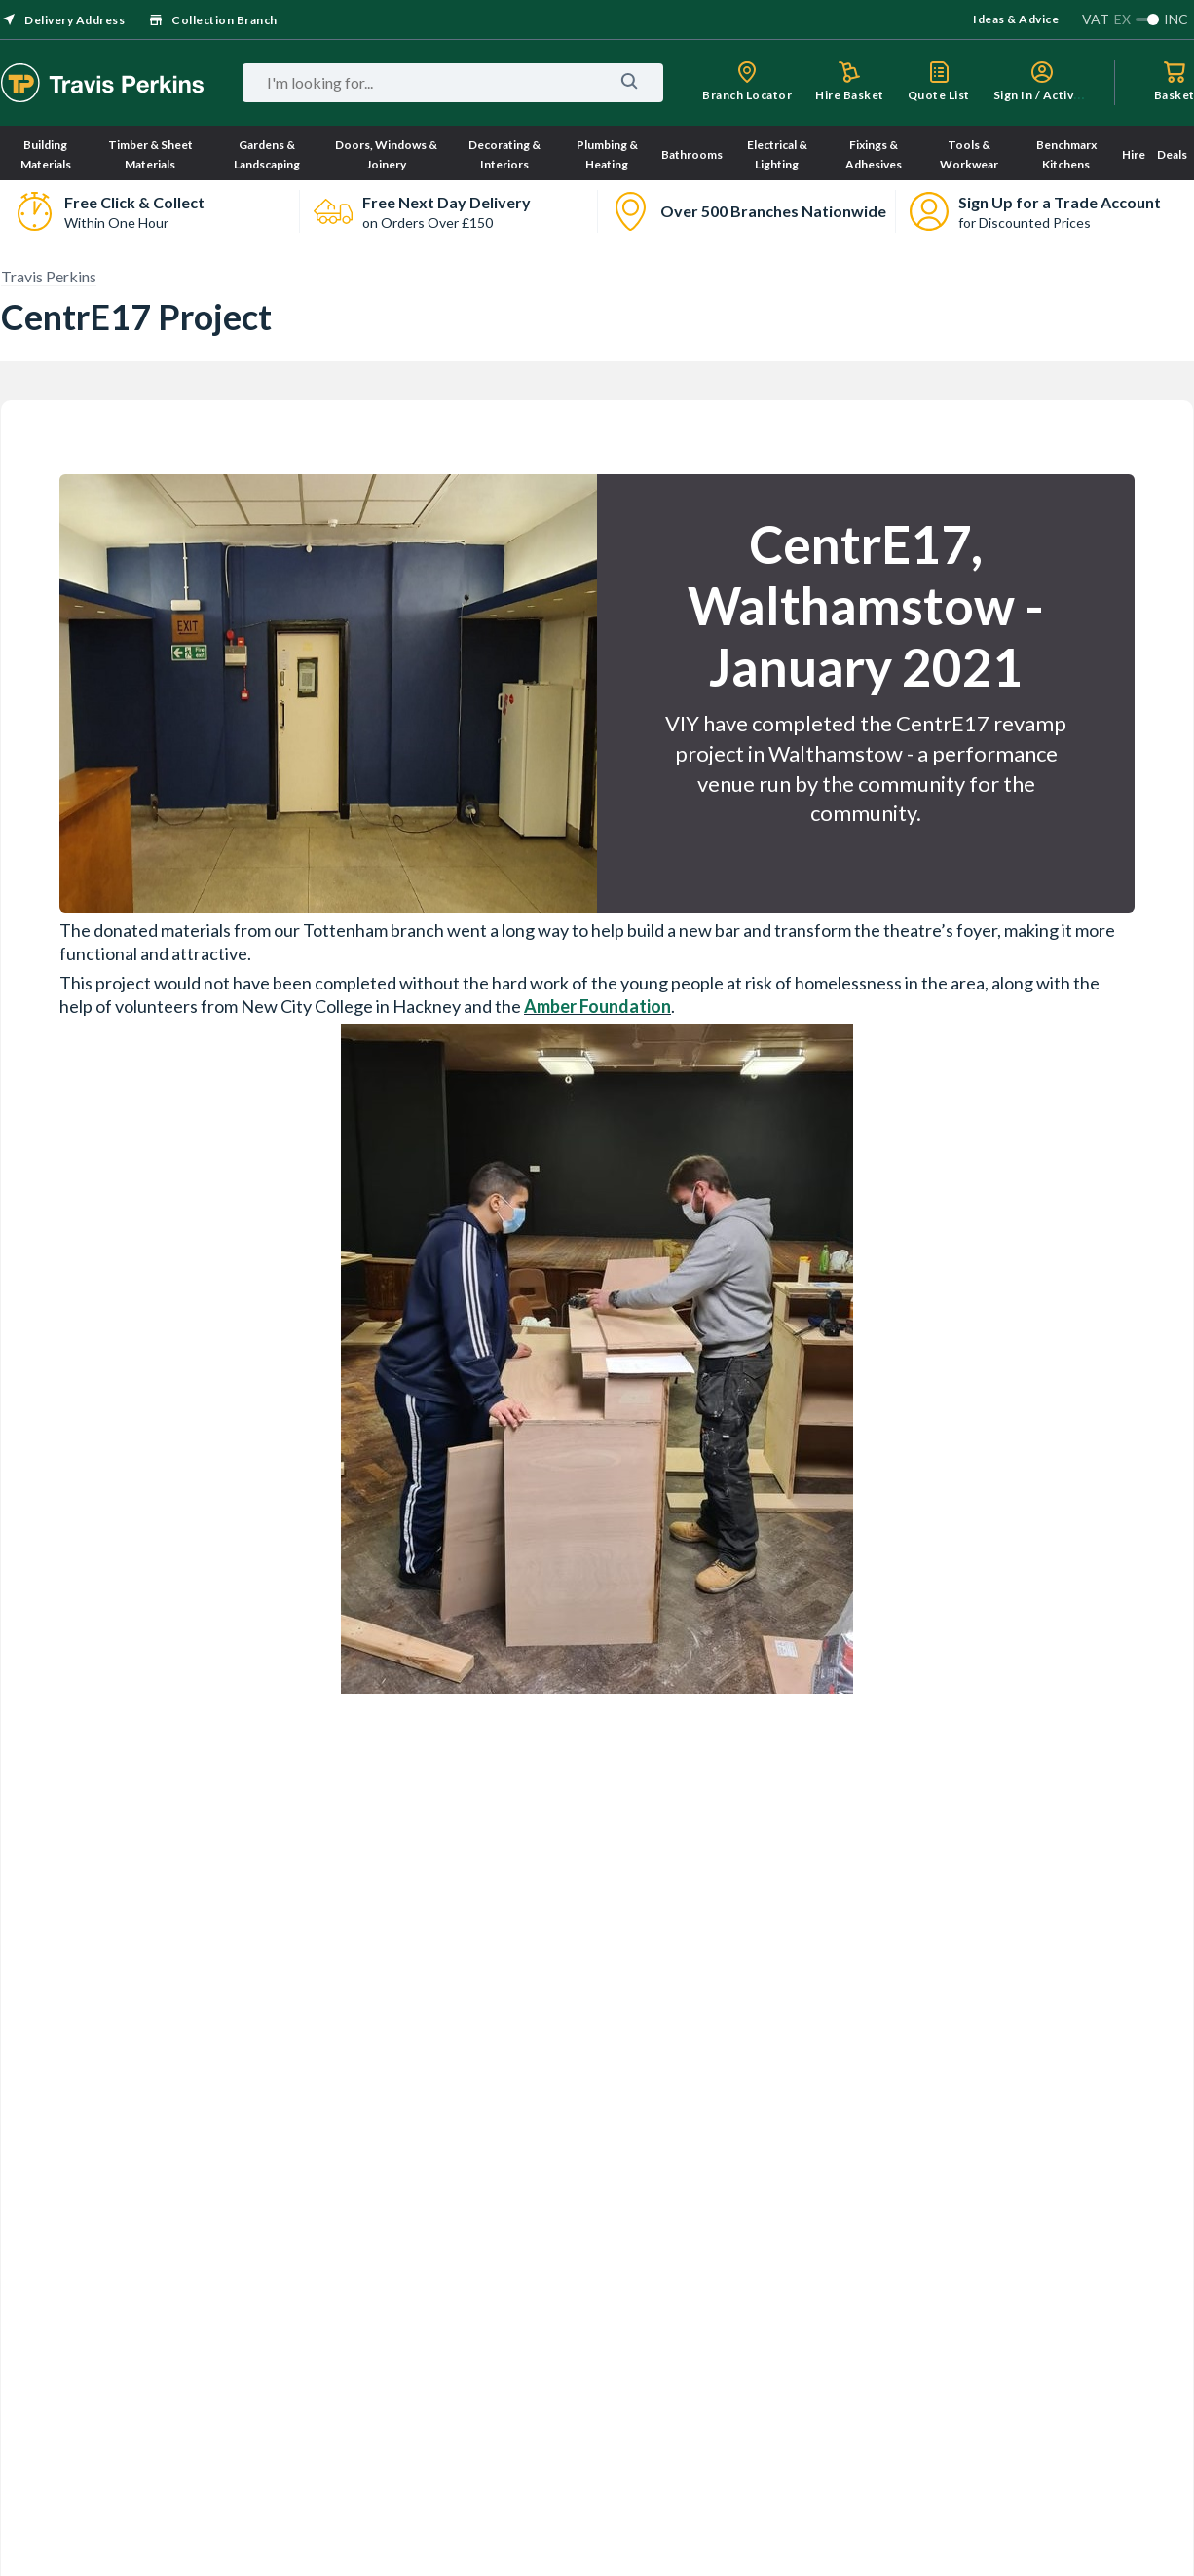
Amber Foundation (597, 1006)
